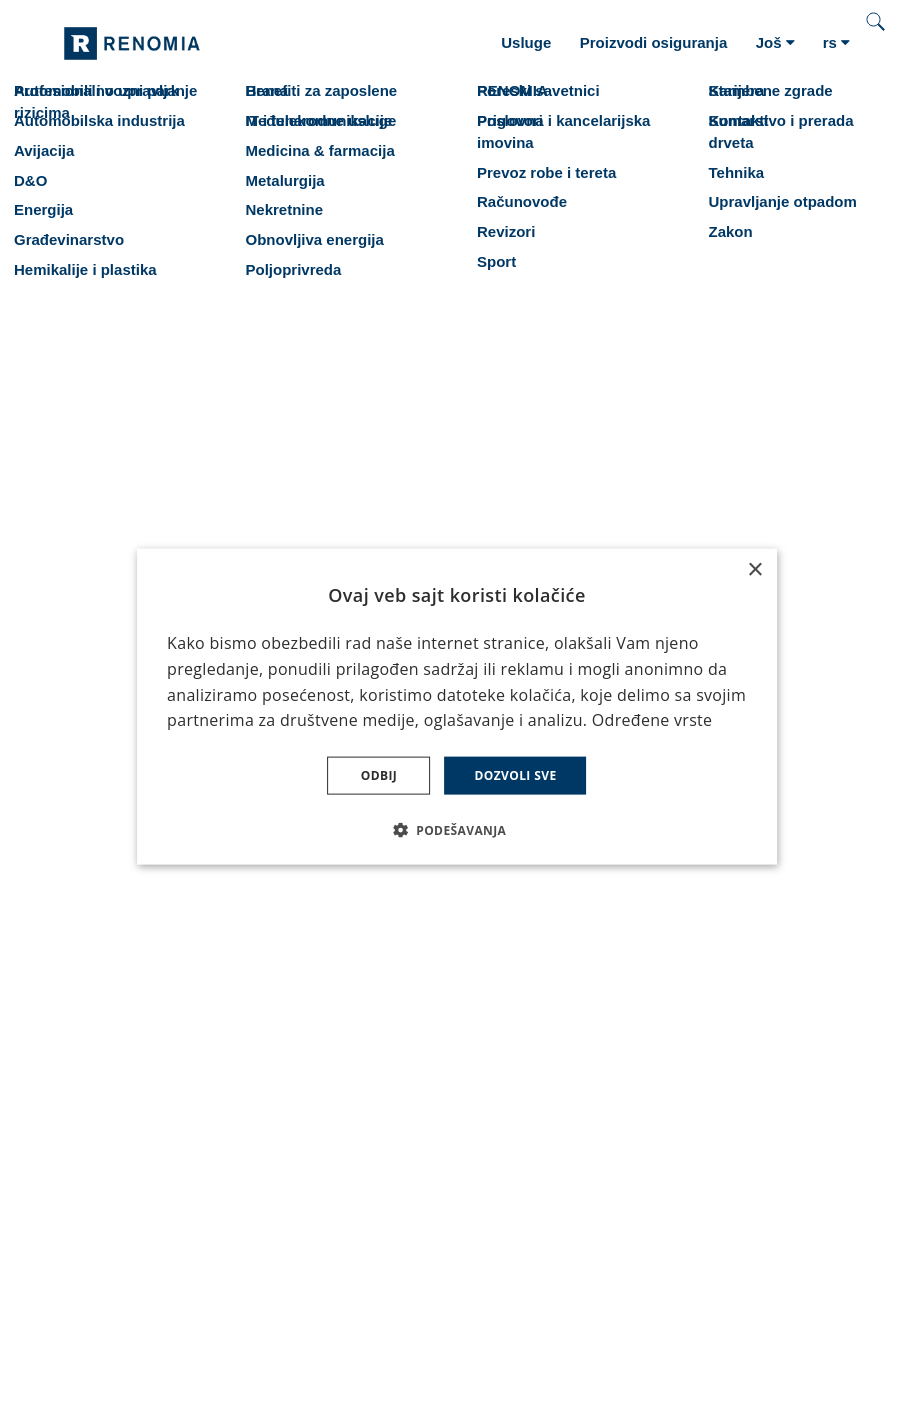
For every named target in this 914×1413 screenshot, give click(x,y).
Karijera (91, 943)
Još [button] (775, 42)
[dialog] (457, 706)
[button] (457, 830)
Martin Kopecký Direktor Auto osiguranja (794, 926)
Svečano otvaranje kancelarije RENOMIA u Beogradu (383, 954)
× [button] (754, 569)
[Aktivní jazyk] (836, 43)
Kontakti (93, 972)
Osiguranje (102, 885)
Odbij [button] (379, 775)
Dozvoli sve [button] (515, 775)
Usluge (89, 914)
